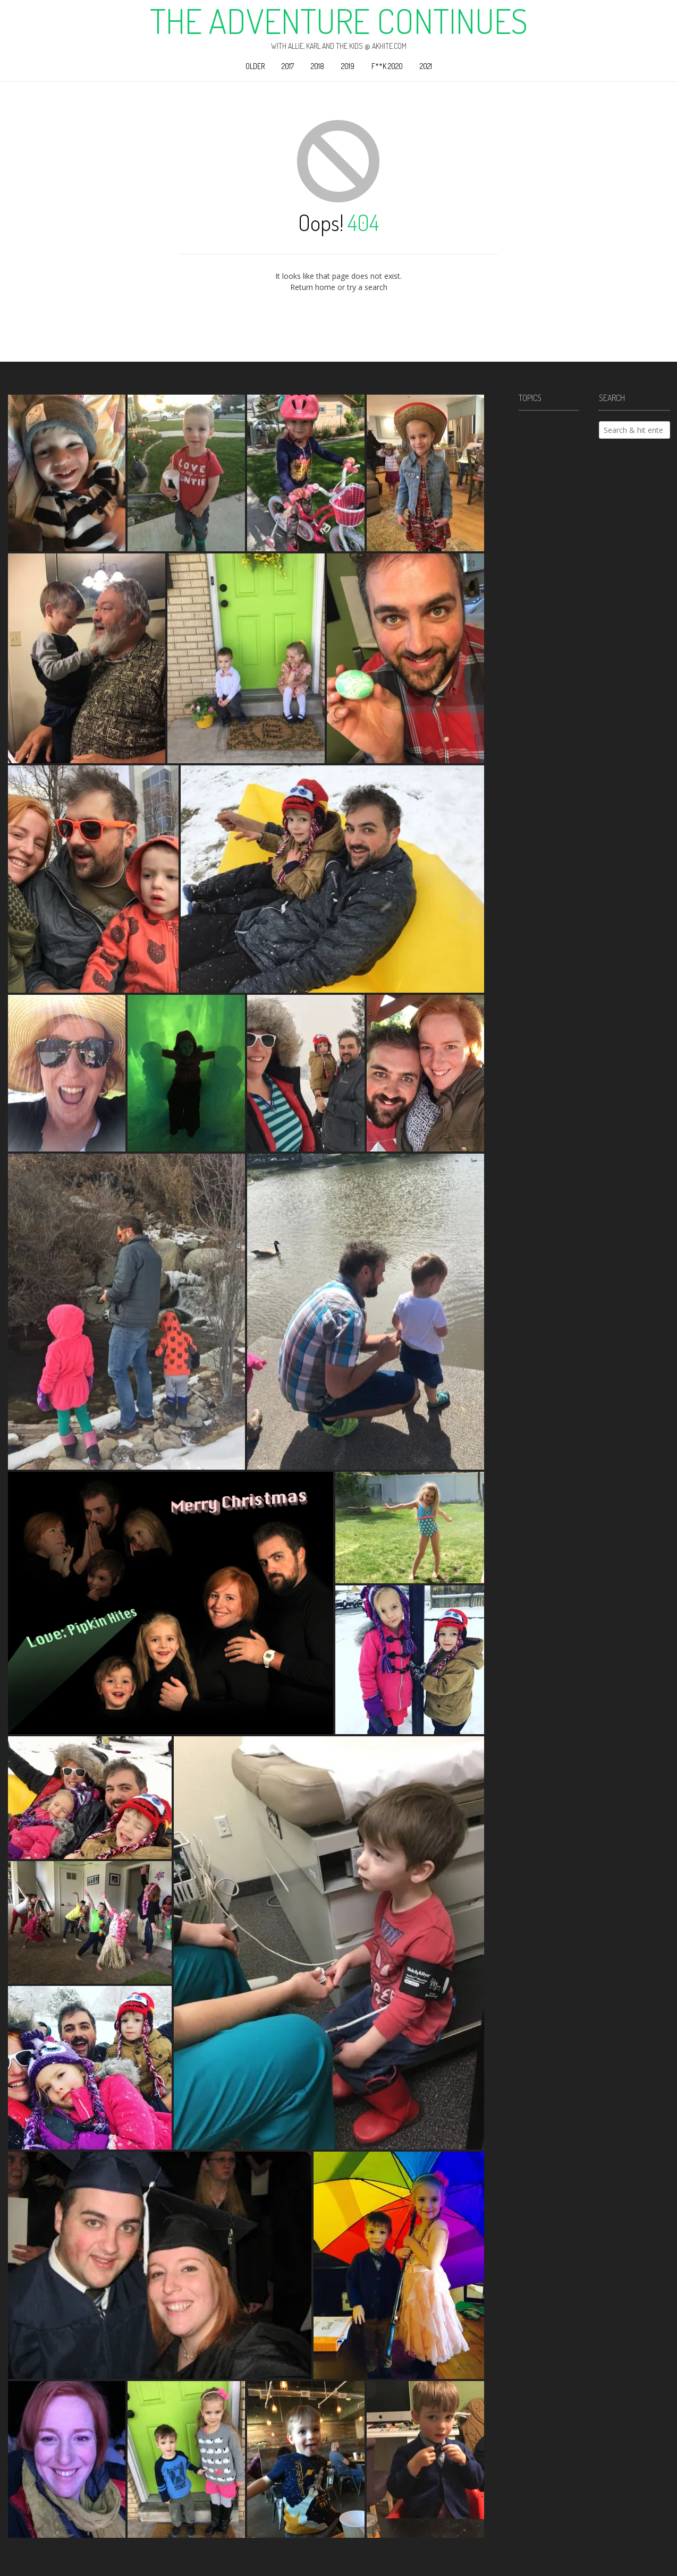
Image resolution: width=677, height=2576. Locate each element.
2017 (288, 66)
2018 (317, 66)
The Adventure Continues (339, 21)
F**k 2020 (387, 66)
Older (255, 66)
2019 (347, 66)
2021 (426, 66)
